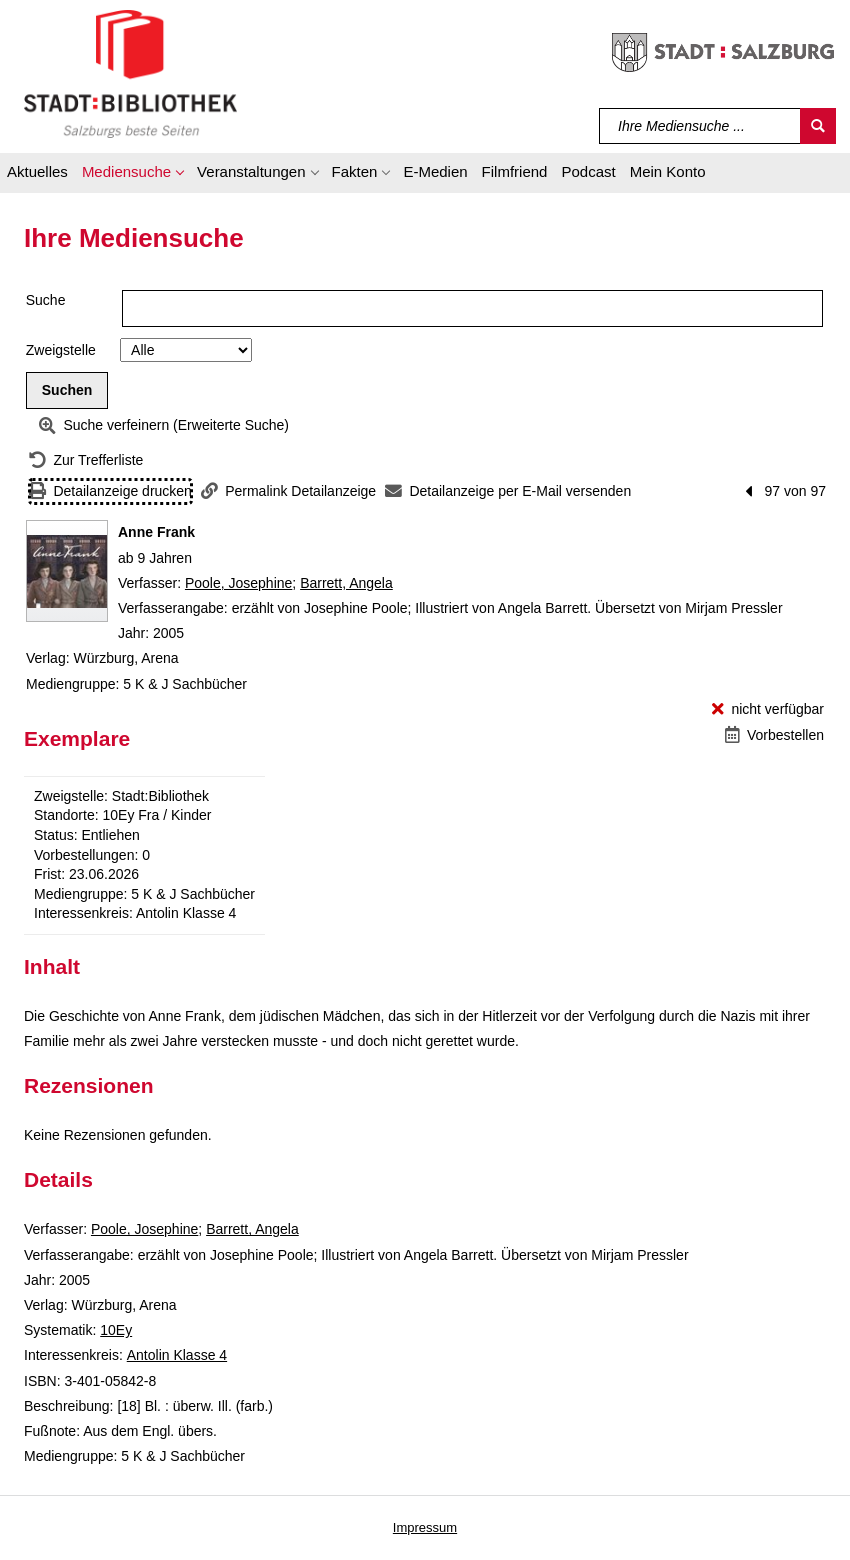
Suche (46, 300)
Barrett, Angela (346, 583)
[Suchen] (818, 126)
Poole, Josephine (238, 583)
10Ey (116, 1330)
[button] (132, 175)
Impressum (425, 1527)
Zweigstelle (61, 350)
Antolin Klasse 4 (177, 1355)
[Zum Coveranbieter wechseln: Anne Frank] (67, 571)
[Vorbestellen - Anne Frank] (774, 735)
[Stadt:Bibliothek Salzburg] (130, 73)
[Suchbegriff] (700, 126)
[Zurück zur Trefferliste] (86, 460)
